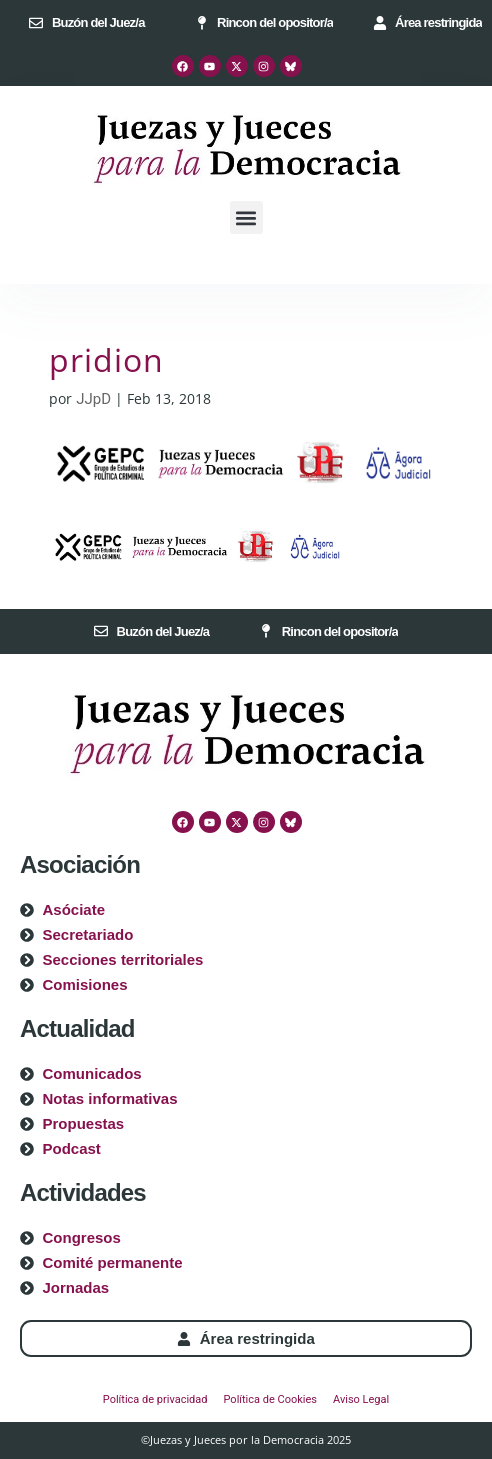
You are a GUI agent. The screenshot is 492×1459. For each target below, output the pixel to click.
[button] (246, 217)
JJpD (93, 399)
